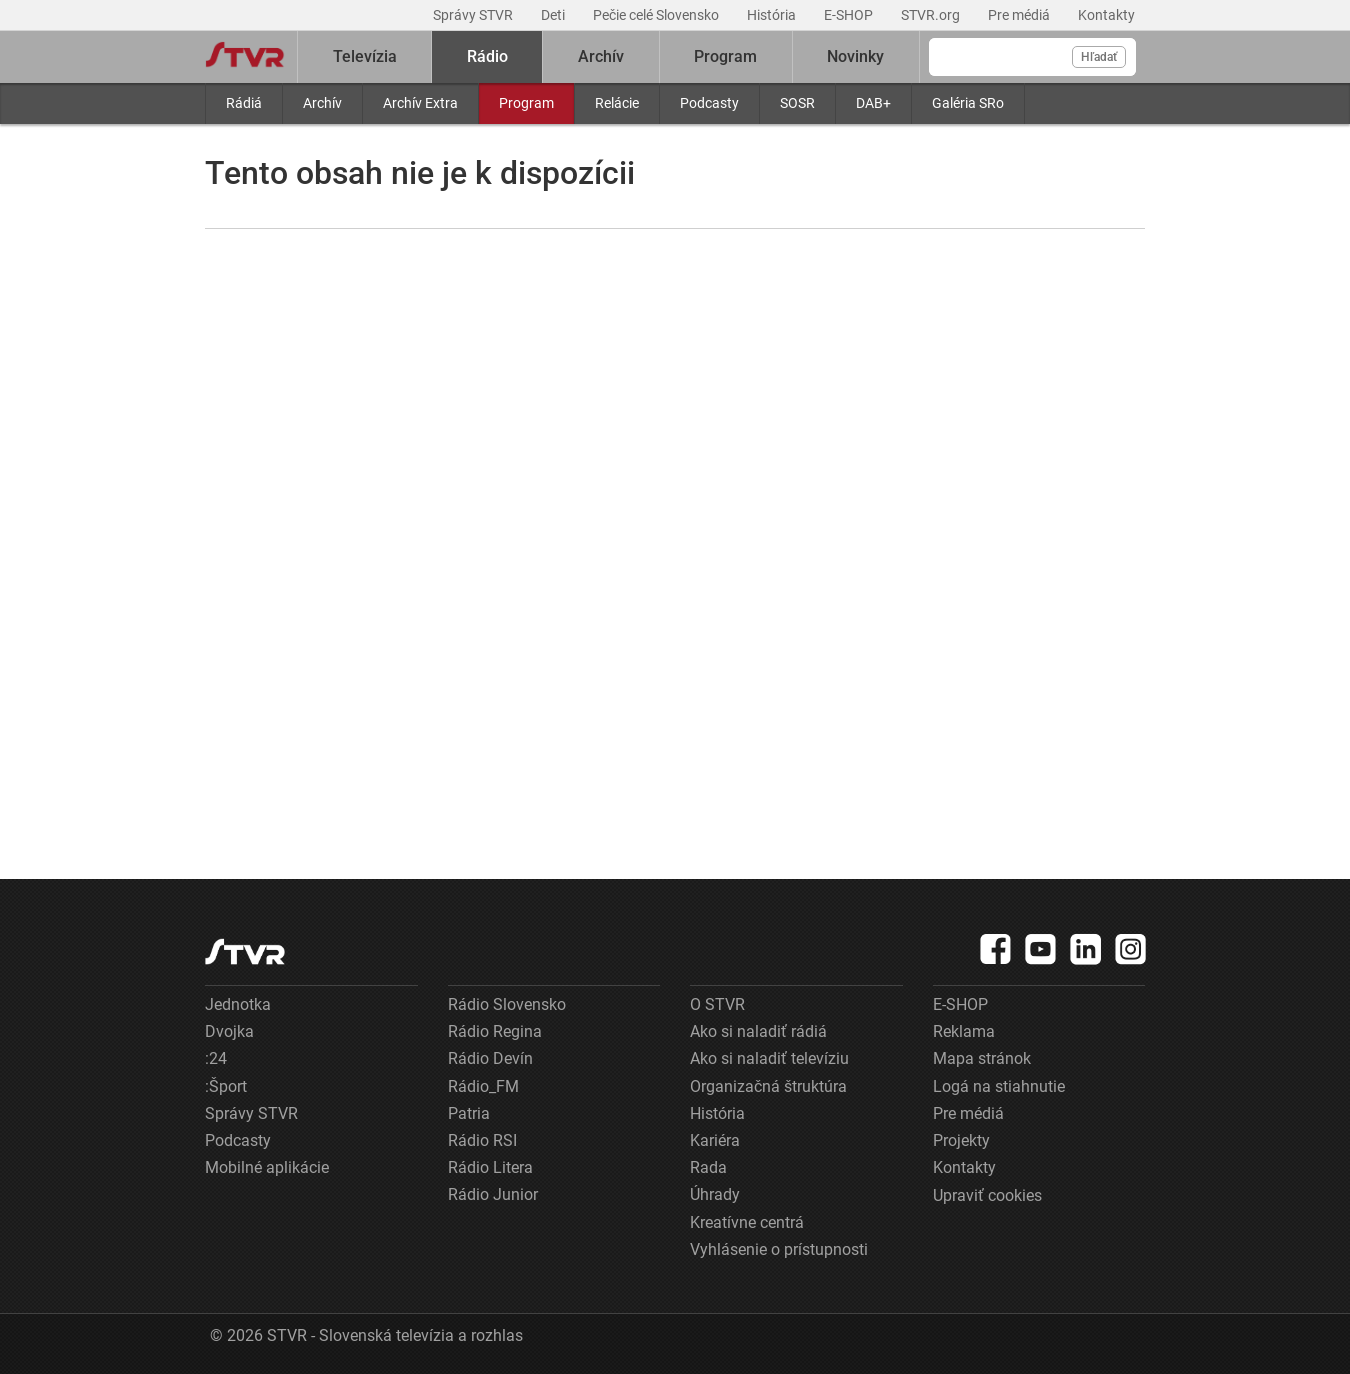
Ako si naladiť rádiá (758, 1031)
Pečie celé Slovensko (657, 15)
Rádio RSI (482, 1140)
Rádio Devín (490, 1058)
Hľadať (1099, 57)
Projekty (961, 1140)
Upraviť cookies (987, 1195)
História (773, 15)
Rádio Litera (490, 1167)
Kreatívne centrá (747, 1222)
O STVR (717, 1004)
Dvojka (229, 1031)
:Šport (226, 1086)
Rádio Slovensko (507, 1004)
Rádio (487, 56)
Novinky (855, 56)
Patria (469, 1113)
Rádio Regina (495, 1031)
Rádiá (244, 103)
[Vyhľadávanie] (1032, 57)
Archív (322, 103)
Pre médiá (1020, 15)
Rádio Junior (493, 1194)
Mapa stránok (982, 1058)
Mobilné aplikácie (267, 1167)
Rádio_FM (483, 1086)
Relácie (617, 103)
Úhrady (715, 1194)
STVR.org (932, 15)
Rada (708, 1167)
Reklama (964, 1031)
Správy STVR (474, 15)
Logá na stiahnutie (999, 1086)
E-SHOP (850, 15)
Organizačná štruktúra (768, 1086)
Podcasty (709, 103)
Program (526, 103)
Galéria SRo (968, 103)
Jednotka (238, 1004)
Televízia (365, 56)
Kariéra (715, 1140)
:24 (216, 1058)
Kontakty (1106, 15)
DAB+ (873, 103)
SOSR (797, 103)
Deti (554, 15)
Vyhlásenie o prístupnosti (779, 1249)
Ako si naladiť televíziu (769, 1058)
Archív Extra (420, 103)
